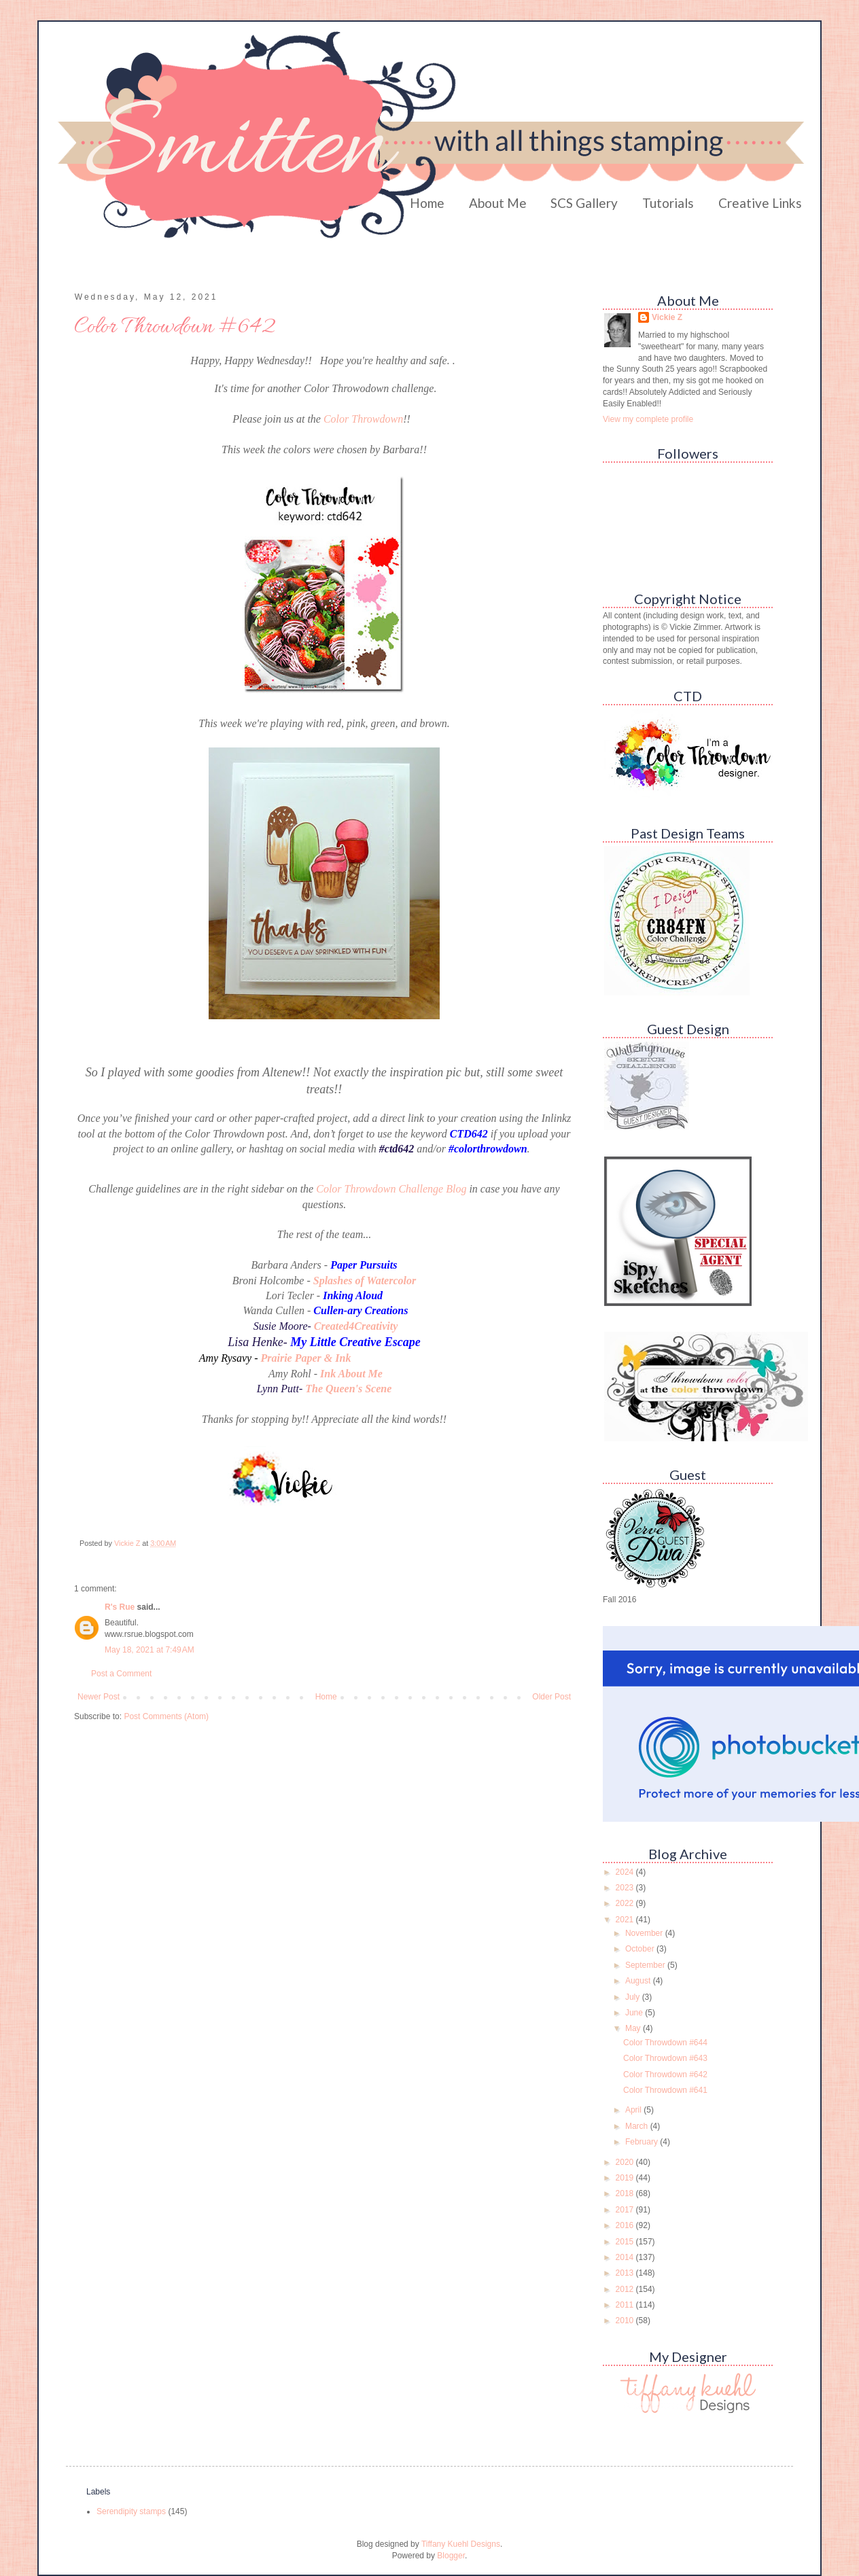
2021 (626, 1919)
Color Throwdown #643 (665, 2058)
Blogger (451, 2555)
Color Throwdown (363, 419)
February (642, 2142)
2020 (626, 2162)
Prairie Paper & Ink (305, 1358)
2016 (626, 2225)
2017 (626, 2210)
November (645, 1933)
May (634, 2028)
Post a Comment (121, 1673)
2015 (626, 2241)
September (646, 1965)
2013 (626, 2273)
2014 (626, 2257)
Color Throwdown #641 (665, 2090)
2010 (626, 2320)
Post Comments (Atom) (166, 1716)
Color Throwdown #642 (665, 2074)
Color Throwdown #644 (665, 2042)
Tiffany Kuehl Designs (460, 2544)
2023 (626, 1887)
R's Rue (120, 1607)
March (637, 2126)
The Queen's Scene (348, 1388)
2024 (626, 1872)
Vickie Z (667, 317)
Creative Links (760, 203)
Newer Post (98, 1696)
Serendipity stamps (131, 2511)
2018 (626, 2193)
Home (427, 203)
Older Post (551, 1696)
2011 (626, 2305)
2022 (626, 1903)
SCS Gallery (584, 203)
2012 (626, 2289)
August (639, 1981)
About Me (498, 203)
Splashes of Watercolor (364, 1280)
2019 (626, 2178)
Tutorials (668, 203)
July (633, 1997)
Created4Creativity (356, 1326)
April (634, 2110)
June (635, 2012)
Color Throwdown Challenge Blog (391, 1189)
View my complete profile (648, 419)
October (640, 1949)
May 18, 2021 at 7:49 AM (149, 1650)
